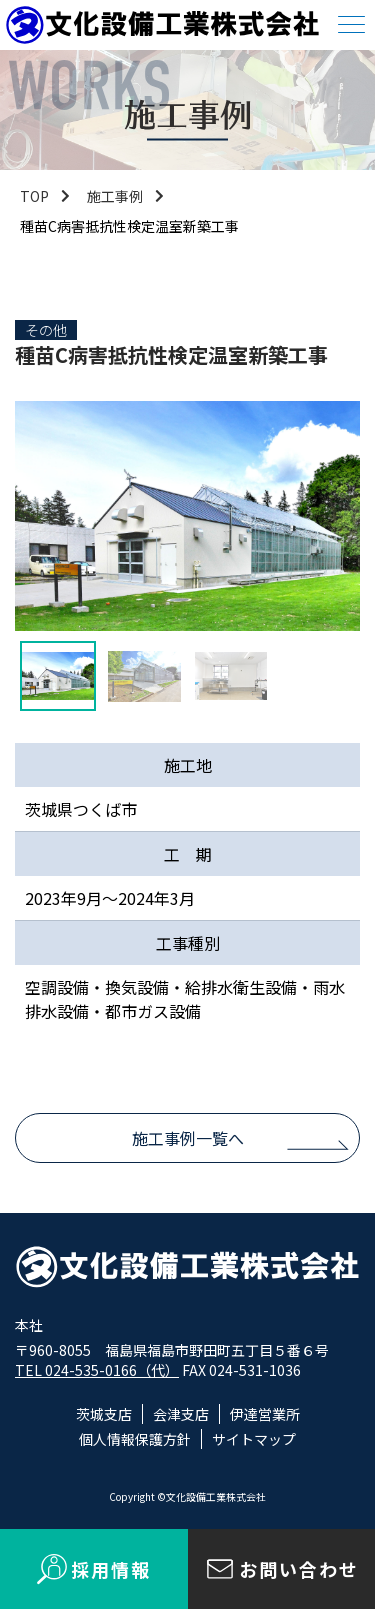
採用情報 (111, 1569)
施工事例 (115, 196)
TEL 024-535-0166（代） (97, 1370)
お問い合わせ (299, 1569)
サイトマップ (254, 1439)
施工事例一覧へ (188, 1138)
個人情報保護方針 (135, 1439)
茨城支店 (104, 1414)
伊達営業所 (265, 1414)
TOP (34, 196)
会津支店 (181, 1414)
